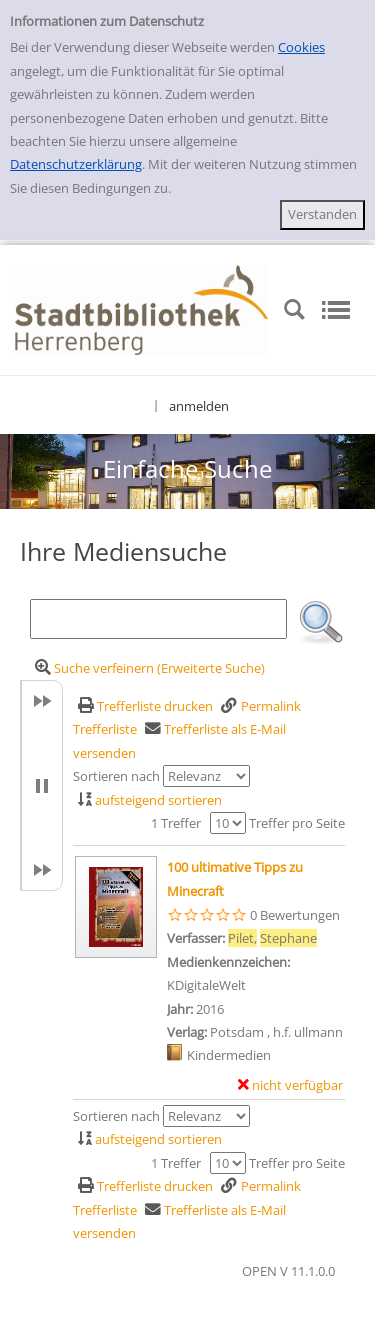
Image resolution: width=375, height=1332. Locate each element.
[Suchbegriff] (158, 619)
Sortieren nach (116, 776)
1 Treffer (176, 823)
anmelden (199, 406)
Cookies (301, 47)
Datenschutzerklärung (76, 164)
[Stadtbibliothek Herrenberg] (141, 308)
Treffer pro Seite (297, 823)
